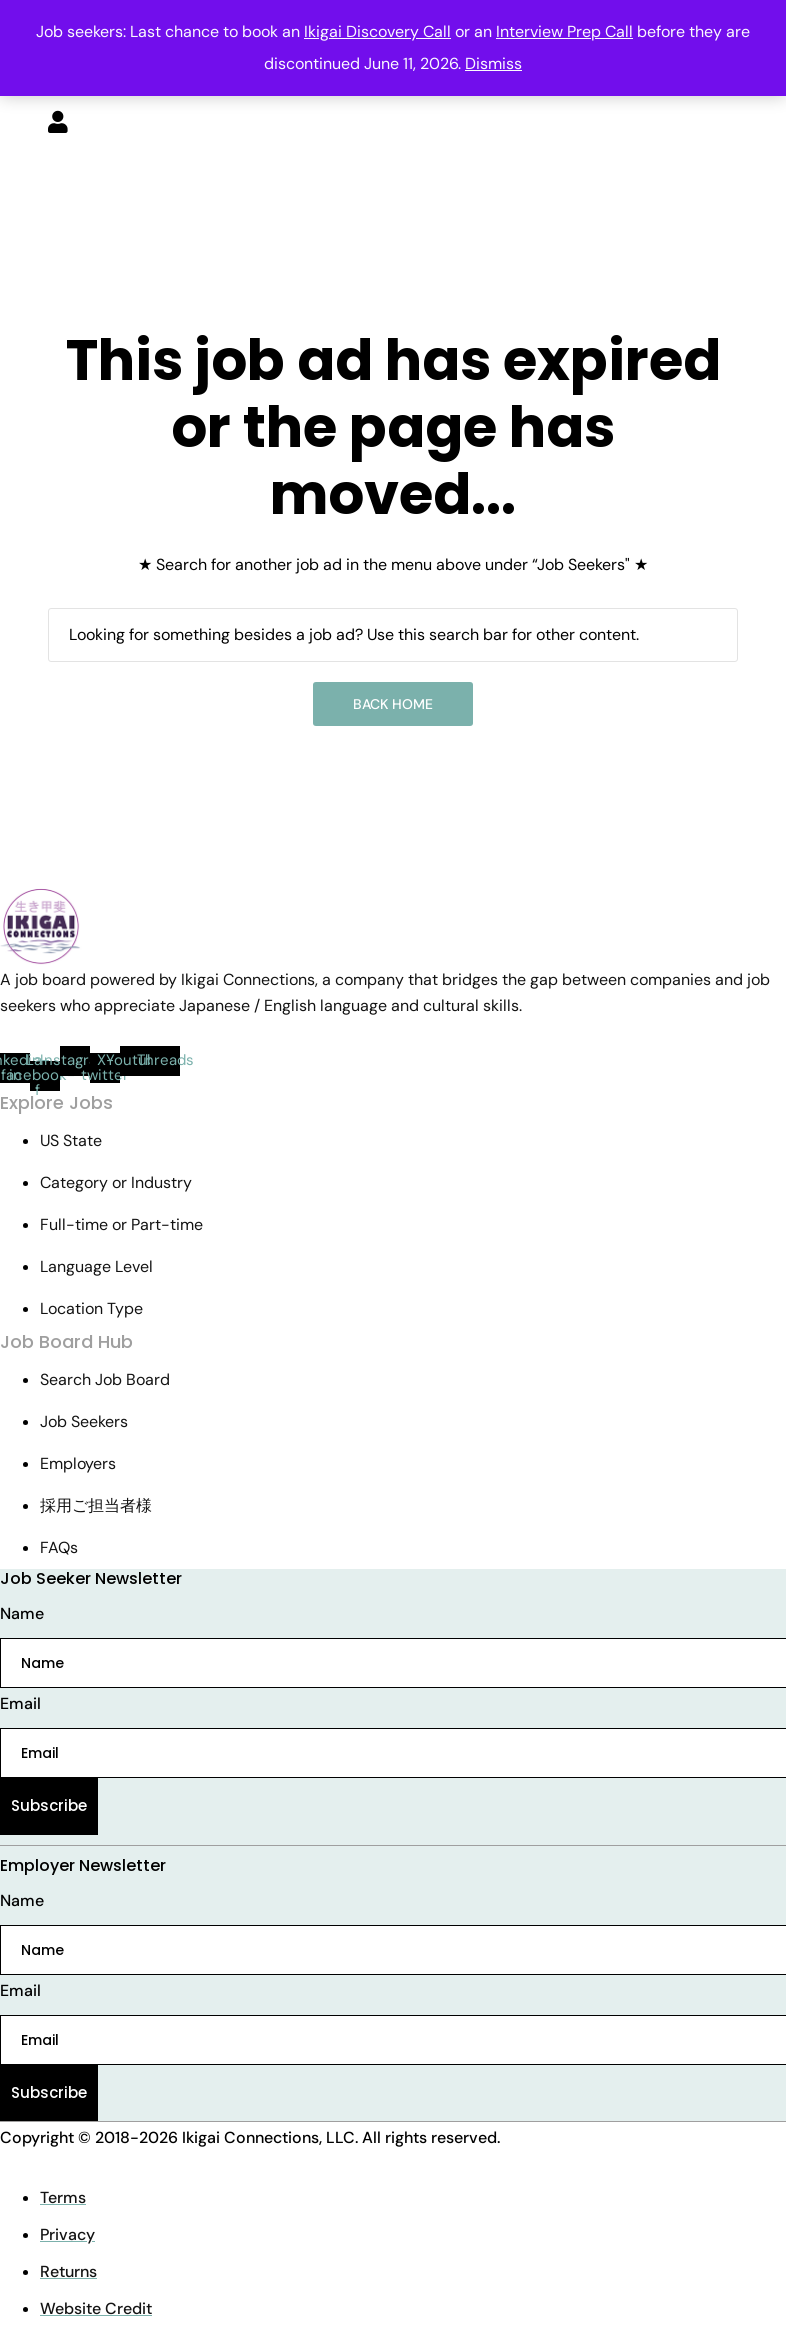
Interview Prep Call (564, 31)
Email (20, 1703)
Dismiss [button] (493, 63)
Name (22, 1613)
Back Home (393, 704)
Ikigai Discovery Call (377, 31)
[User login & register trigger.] (58, 124)
